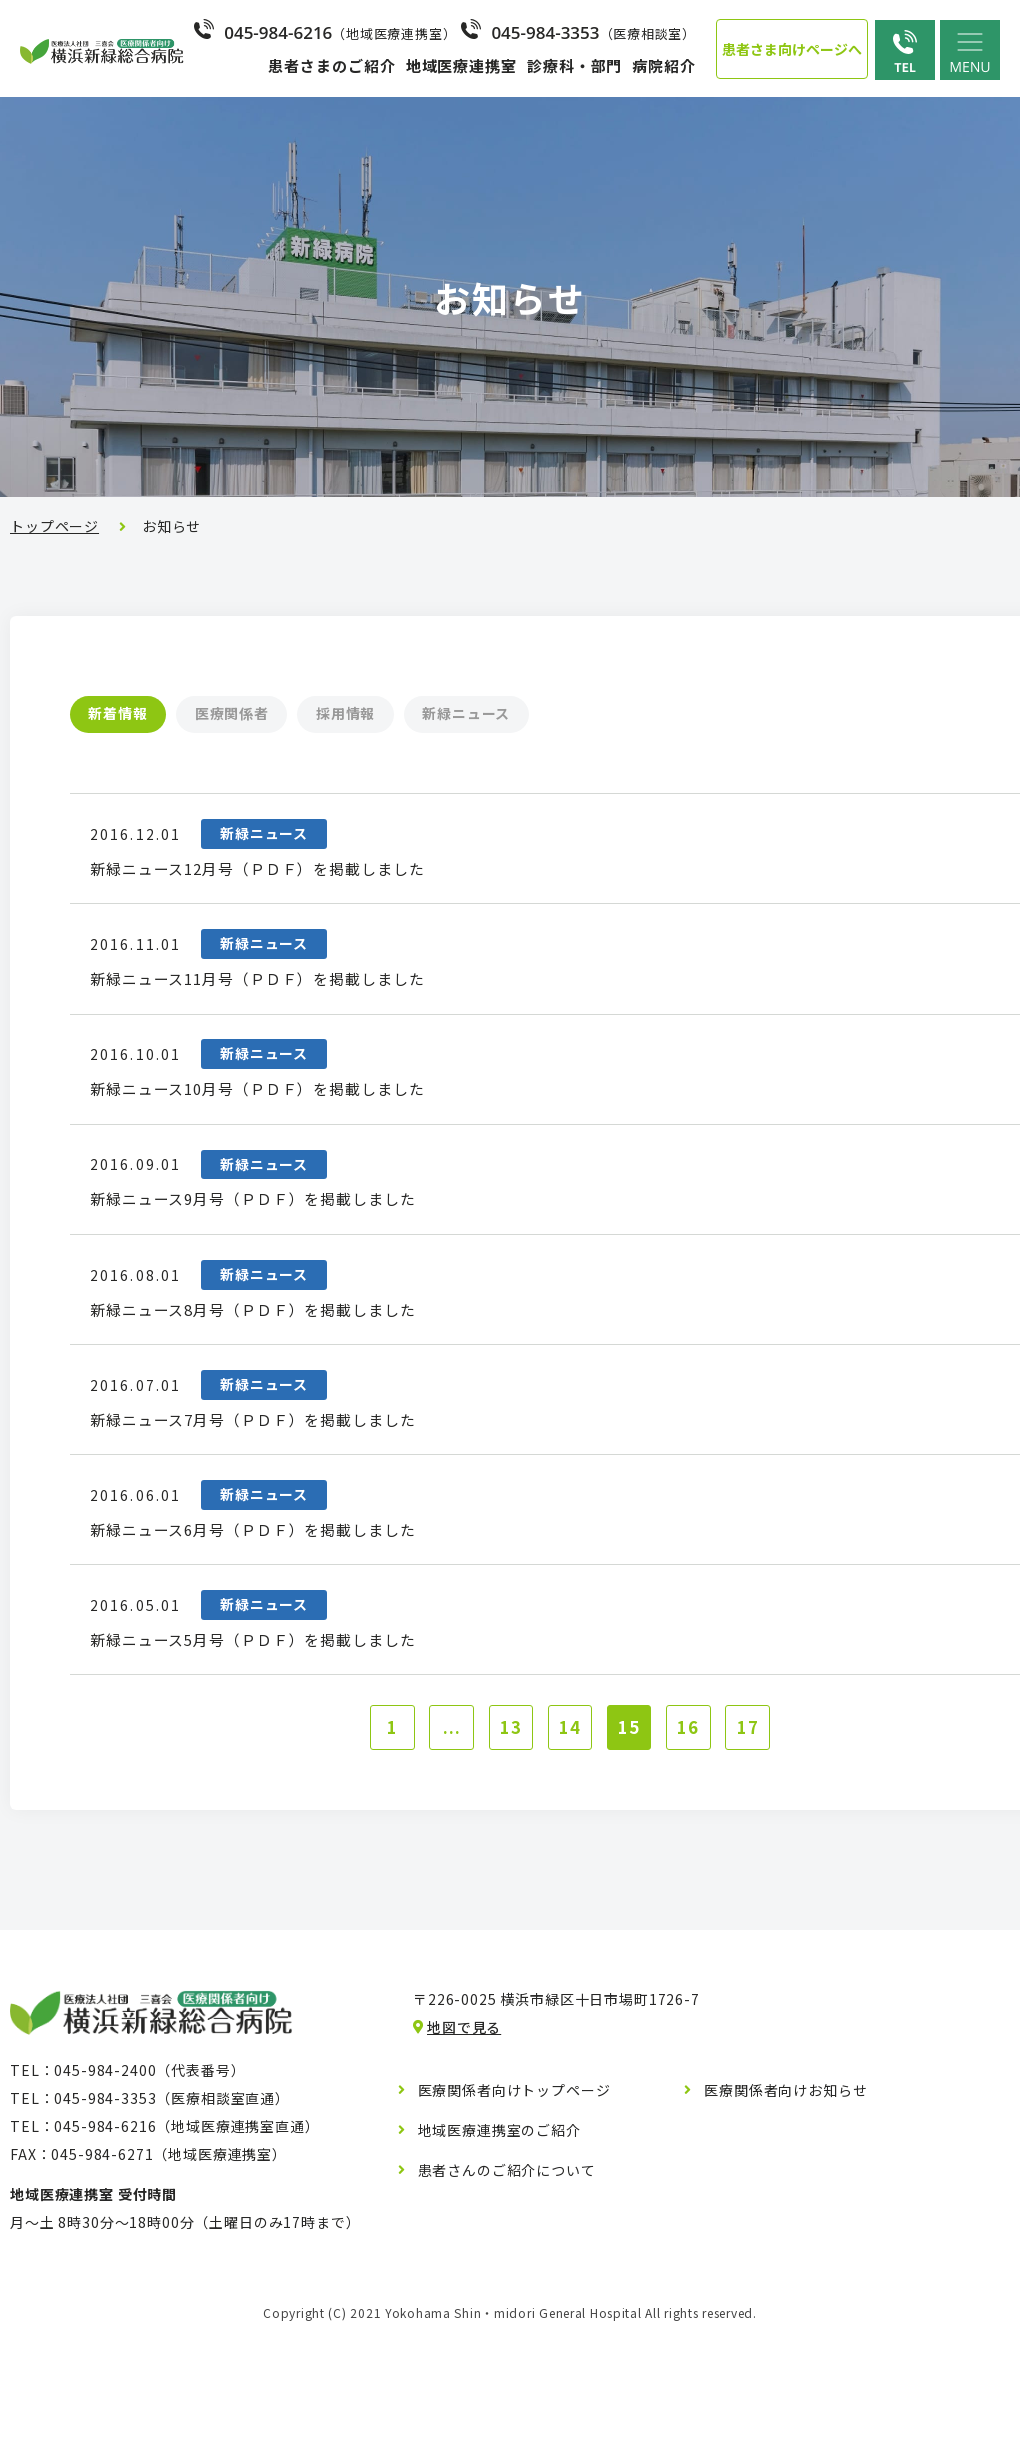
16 (700, 1842)
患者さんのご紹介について (507, 2288)
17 (765, 1842)
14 (570, 1842)
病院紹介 (664, 65)
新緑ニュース (547, 715)
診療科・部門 (574, 65)
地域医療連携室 (461, 65)
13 (505, 1842)
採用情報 (403, 715)
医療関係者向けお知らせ (785, 2208)
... (440, 1842)
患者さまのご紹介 (331, 65)
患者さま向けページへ (792, 49)
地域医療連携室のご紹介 (499, 2248)
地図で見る (464, 2145)
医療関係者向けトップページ (514, 2208)
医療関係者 (266, 715)
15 (635, 1842)
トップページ (54, 526)
